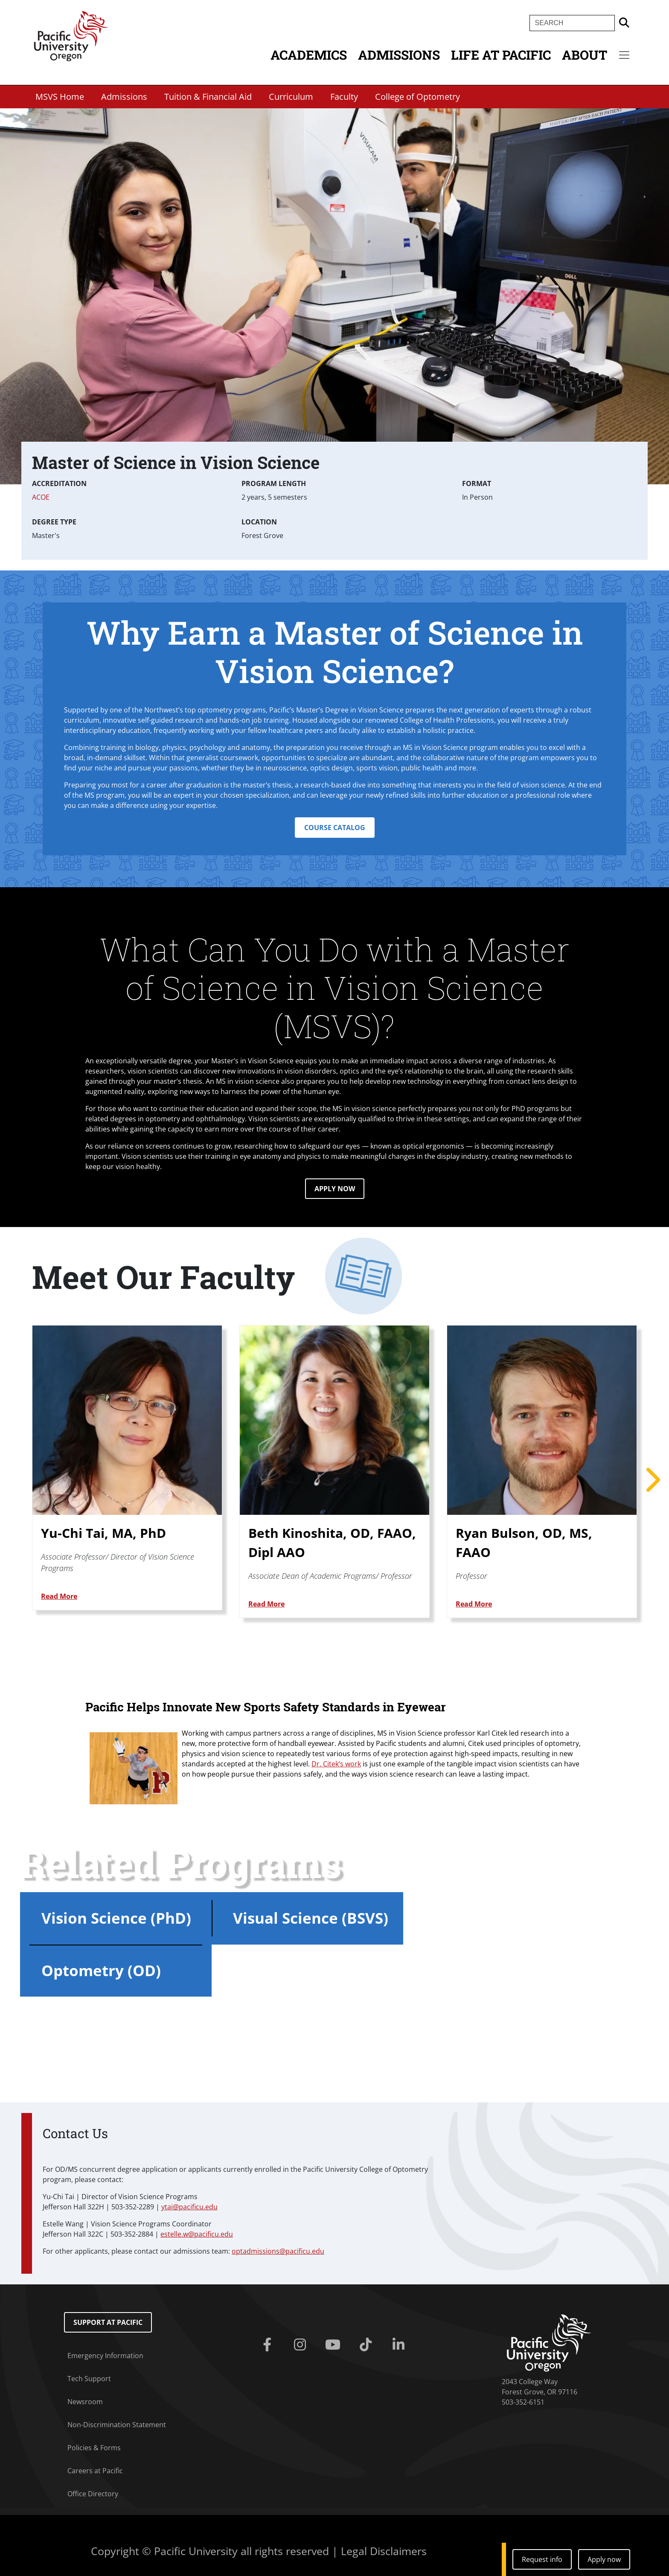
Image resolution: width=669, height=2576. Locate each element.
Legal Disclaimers (384, 2551)
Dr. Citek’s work (336, 1763)
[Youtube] (334, 2345)
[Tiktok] (367, 2345)
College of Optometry (417, 96)
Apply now (604, 2559)
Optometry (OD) (101, 1970)
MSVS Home (59, 96)
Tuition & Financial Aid (208, 96)
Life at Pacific (501, 54)
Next (651, 1480)
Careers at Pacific (95, 2470)
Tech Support (89, 2378)
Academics (309, 54)
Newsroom (85, 2401)
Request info (542, 2559)
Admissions (399, 54)
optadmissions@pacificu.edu (278, 2251)
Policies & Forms (94, 2447)
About (584, 54)
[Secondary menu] (624, 55)
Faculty (344, 96)
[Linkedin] (400, 2345)
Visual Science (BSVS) (310, 1918)
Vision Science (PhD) (116, 1918)
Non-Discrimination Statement (116, 2424)
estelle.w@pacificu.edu (196, 2234)
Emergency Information (105, 2355)
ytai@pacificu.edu (189, 2206)
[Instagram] (301, 2345)
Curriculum (291, 96)
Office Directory (92, 2493)
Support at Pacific (108, 2322)
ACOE (40, 497)
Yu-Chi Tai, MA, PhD (103, 1533)
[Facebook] (269, 2345)
